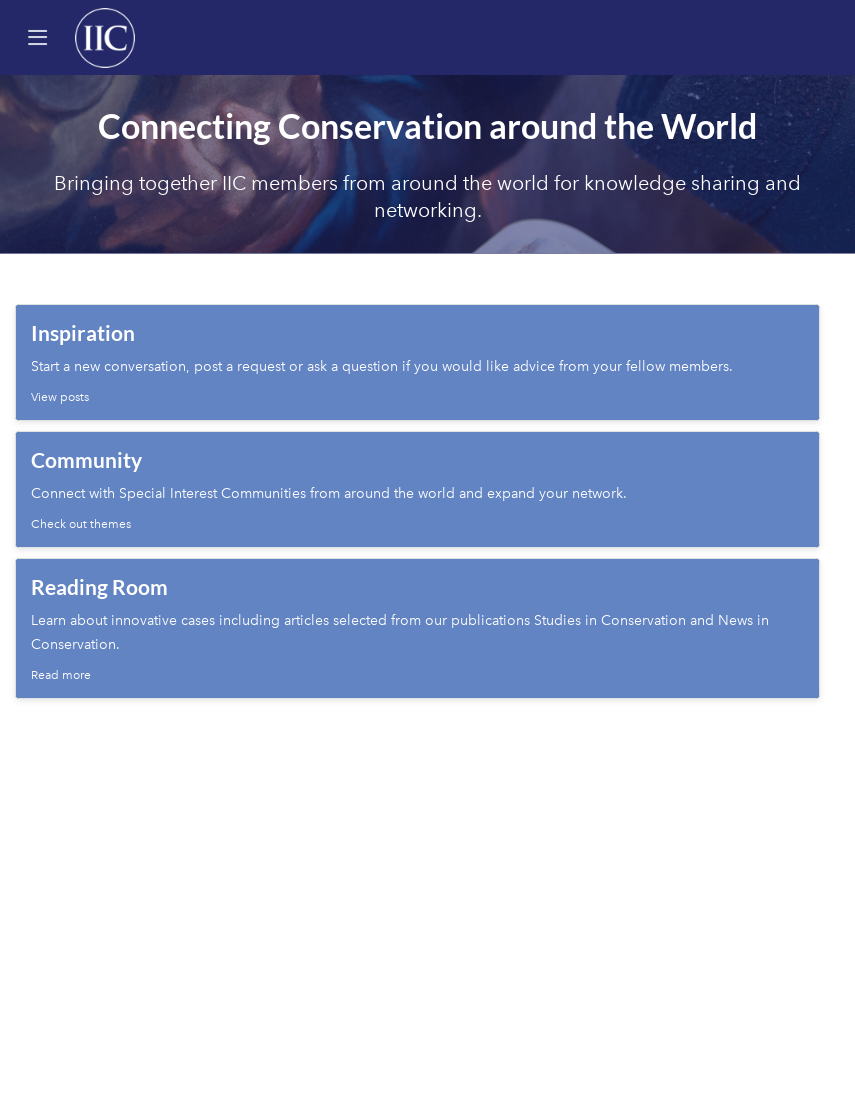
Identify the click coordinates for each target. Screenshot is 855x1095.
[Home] (105, 37)
